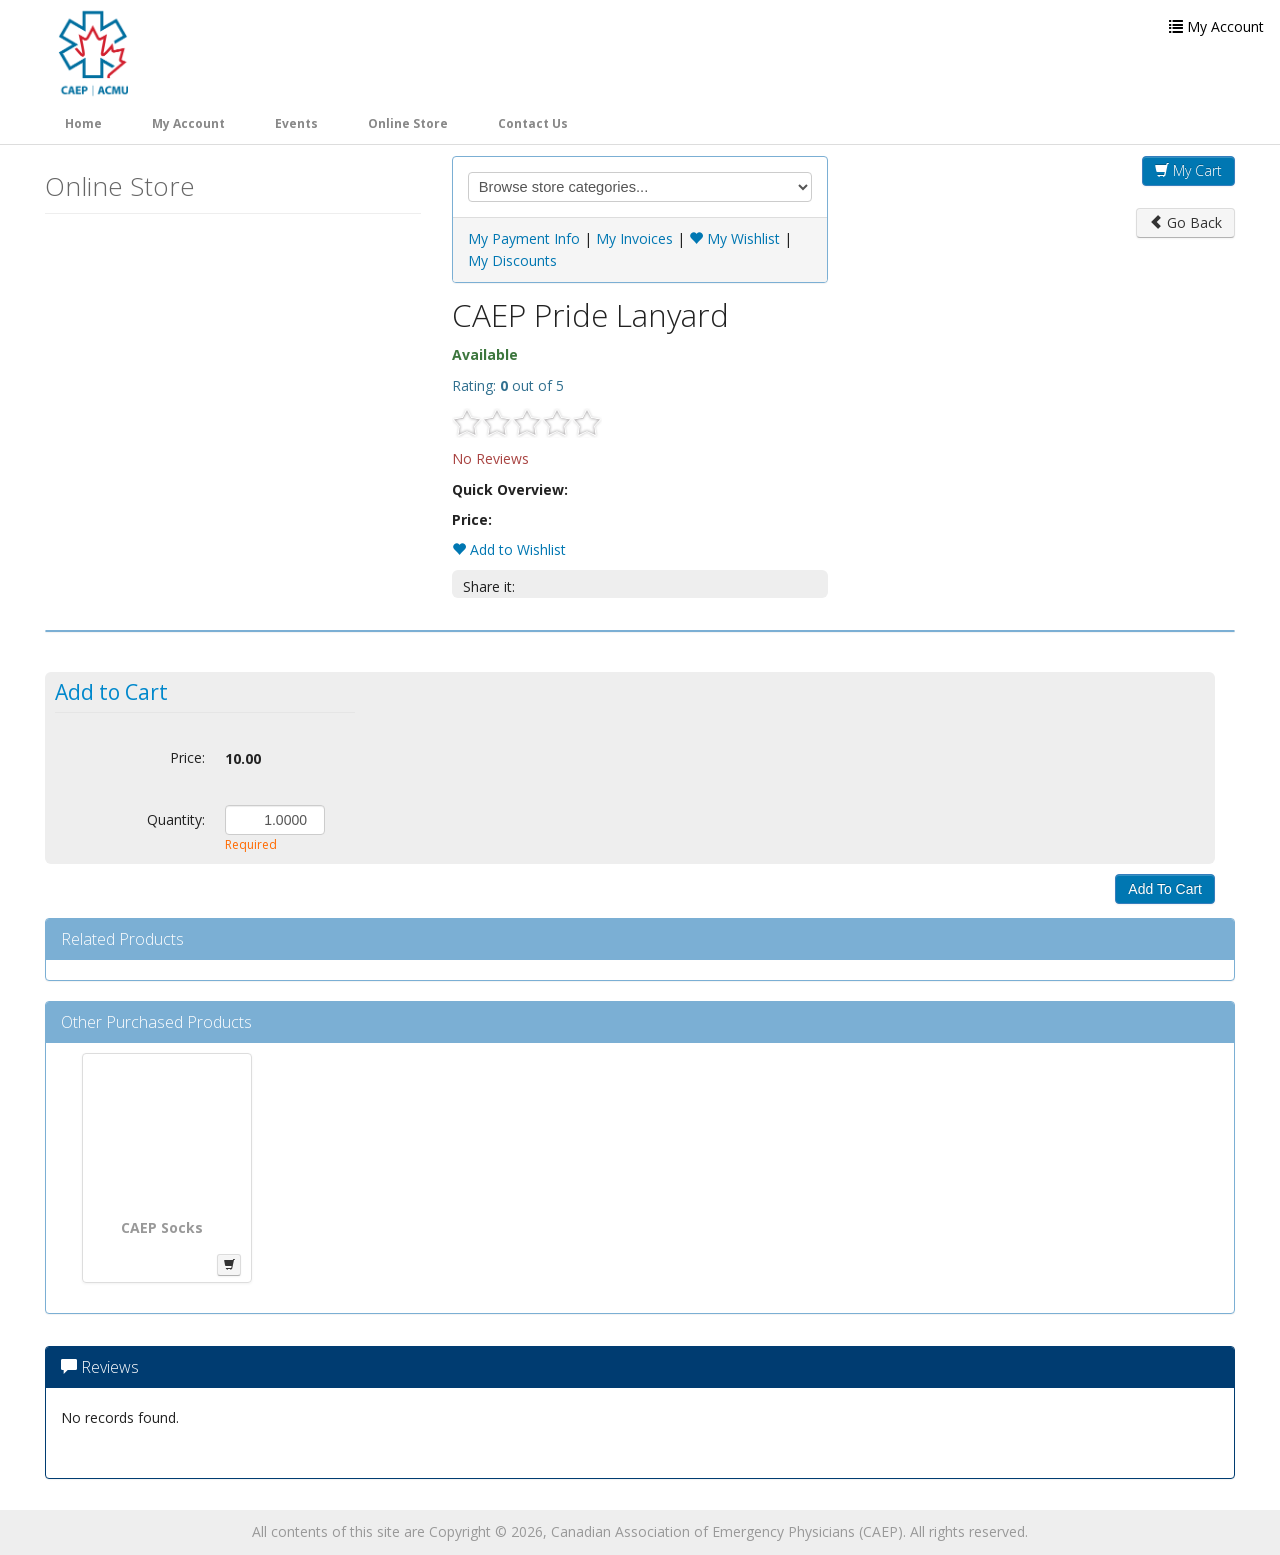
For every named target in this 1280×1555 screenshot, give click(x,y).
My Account (188, 123)
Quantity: (176, 819)
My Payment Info (524, 238)
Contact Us (533, 123)
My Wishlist (734, 238)
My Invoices (634, 238)
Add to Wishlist (509, 549)
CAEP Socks (162, 1227)
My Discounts (512, 260)
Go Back (1185, 222)
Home (83, 123)
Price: (187, 757)
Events (296, 123)
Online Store (408, 123)
